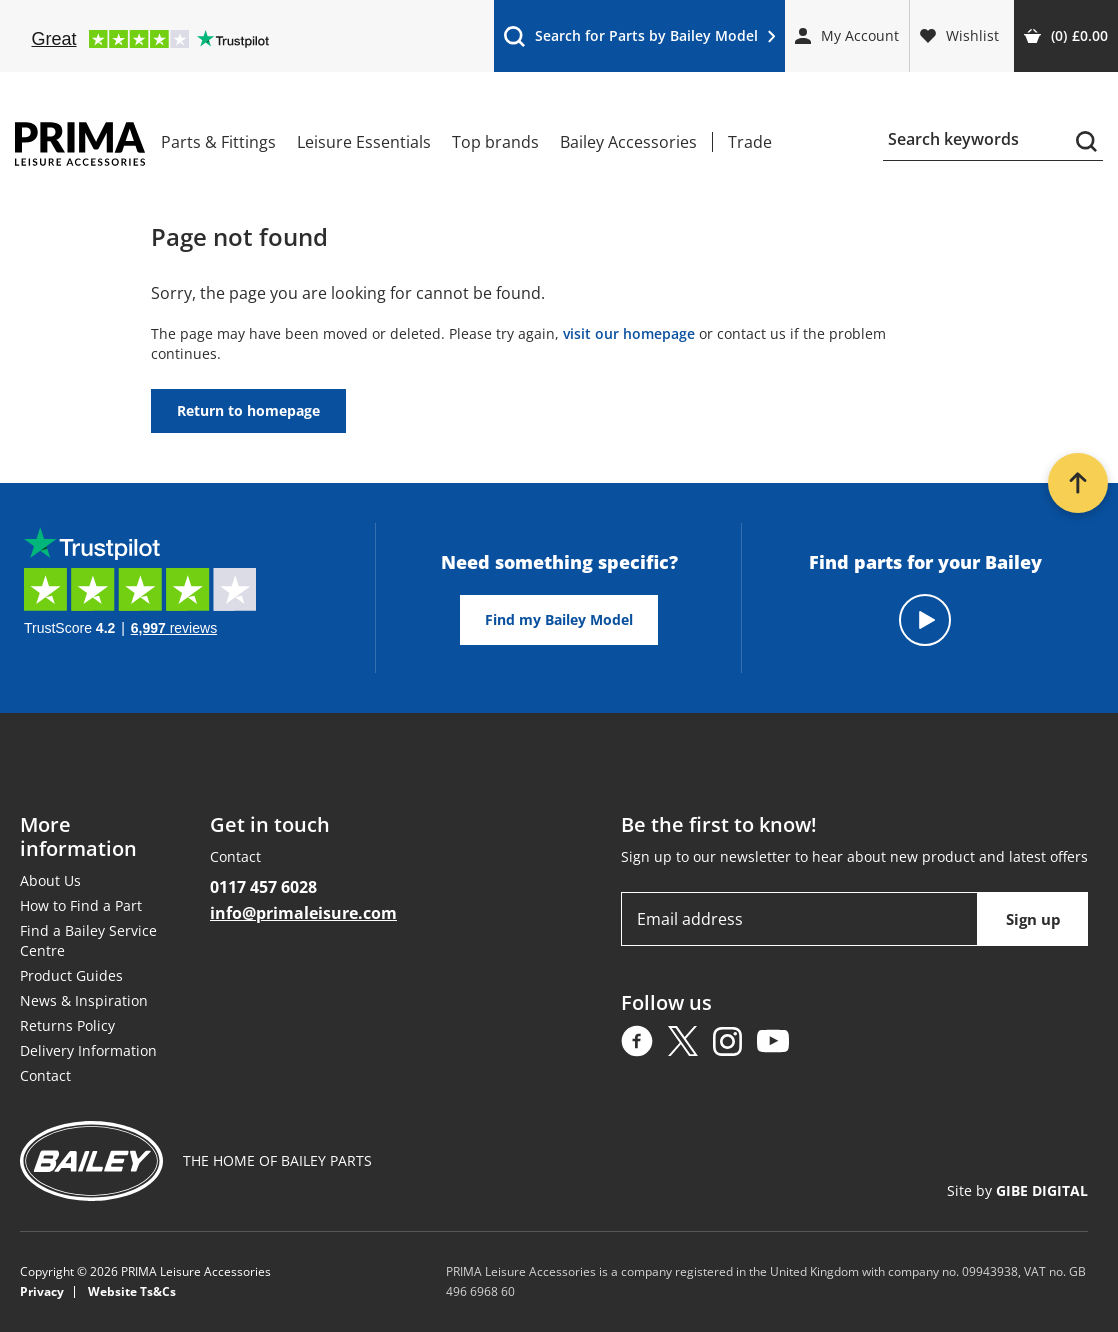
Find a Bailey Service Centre (88, 940)
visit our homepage (629, 333)
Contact (45, 1075)
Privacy (42, 1292)
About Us (50, 880)
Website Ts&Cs (132, 1292)
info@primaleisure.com (303, 913)
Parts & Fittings (218, 142)
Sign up (1033, 919)
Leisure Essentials (364, 142)
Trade (750, 142)
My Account (847, 35)
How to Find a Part (81, 905)
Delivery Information (88, 1050)
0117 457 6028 (263, 887)
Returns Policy (67, 1025)
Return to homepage (248, 410)
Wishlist (959, 35)
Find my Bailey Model (559, 619)
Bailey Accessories (628, 142)
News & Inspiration (84, 1000)
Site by (1017, 1190)
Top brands (495, 142)
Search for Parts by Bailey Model (639, 40)
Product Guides (71, 975)
